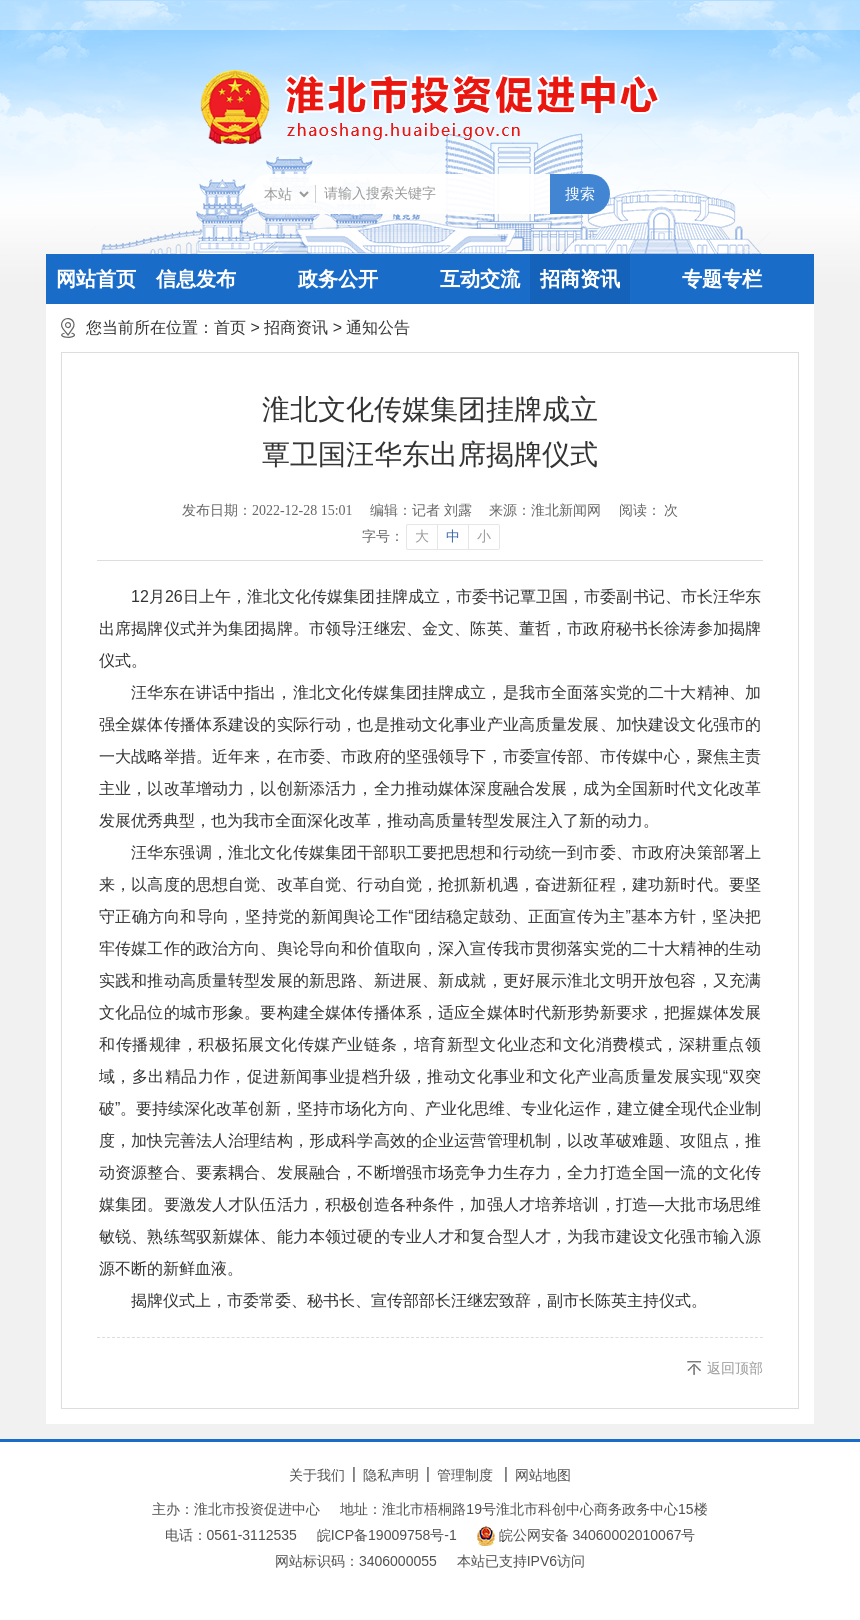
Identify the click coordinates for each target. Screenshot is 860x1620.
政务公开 (338, 279)
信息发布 (196, 279)
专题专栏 (722, 279)
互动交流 (480, 279)
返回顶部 (735, 1368)
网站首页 (96, 279)
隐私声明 (391, 1475)
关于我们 (317, 1475)
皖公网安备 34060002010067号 (586, 1536)
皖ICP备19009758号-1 (387, 1535)
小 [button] (484, 536)
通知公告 (378, 327)
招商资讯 (580, 279)
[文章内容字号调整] (430, 537)
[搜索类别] (286, 194)
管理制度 (465, 1475)
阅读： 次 (649, 510)
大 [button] (422, 536)
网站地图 (543, 1475)
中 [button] (453, 536)
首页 (230, 327)
